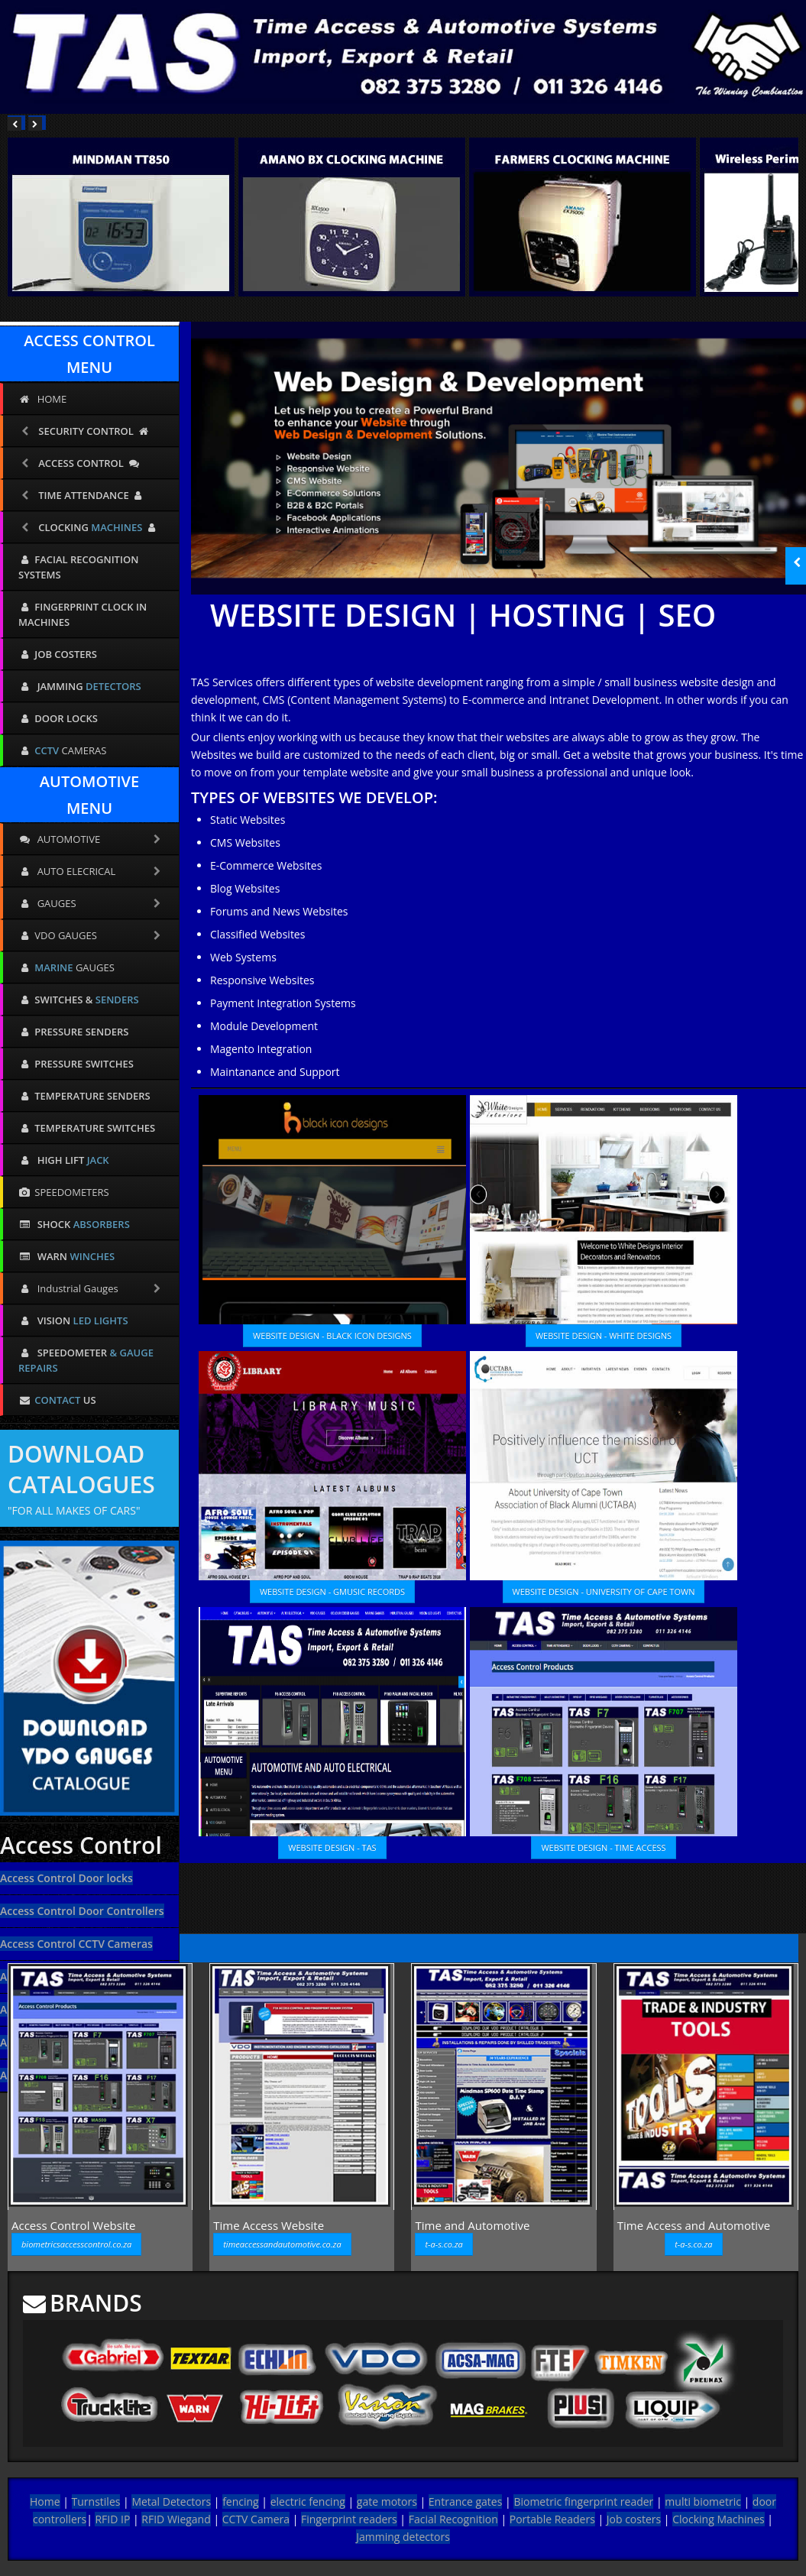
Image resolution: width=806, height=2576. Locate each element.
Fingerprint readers (349, 2519)
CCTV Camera (256, 2519)
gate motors (387, 2501)
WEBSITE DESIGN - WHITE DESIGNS (604, 1335)
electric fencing (307, 2501)
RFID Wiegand (175, 2519)
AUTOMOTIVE (90, 839)
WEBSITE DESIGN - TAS (332, 1847)
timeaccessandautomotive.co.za (282, 2244)
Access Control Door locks (66, 1878)
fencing (240, 2501)
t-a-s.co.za (443, 2244)
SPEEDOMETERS (63, 1192)
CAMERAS (62, 750)
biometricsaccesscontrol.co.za (76, 2244)
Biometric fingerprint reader (583, 2501)
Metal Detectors (171, 2501)
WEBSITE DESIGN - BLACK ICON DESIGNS (332, 1335)
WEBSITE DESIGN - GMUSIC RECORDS (332, 1591)
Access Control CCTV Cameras (76, 1943)
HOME (42, 399)
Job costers (634, 2519)
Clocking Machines (718, 2519)
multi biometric (703, 2501)
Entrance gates (466, 2501)
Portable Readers (552, 2519)
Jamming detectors (403, 2536)
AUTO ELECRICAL (90, 871)
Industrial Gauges (90, 1288)
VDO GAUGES (90, 935)
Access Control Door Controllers (82, 1911)
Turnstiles (96, 2501)
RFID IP (112, 2519)
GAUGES (90, 903)
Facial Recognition (453, 2519)
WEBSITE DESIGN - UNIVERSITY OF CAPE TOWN (604, 1591)
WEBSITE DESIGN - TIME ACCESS (603, 1847)
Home (45, 2501)
